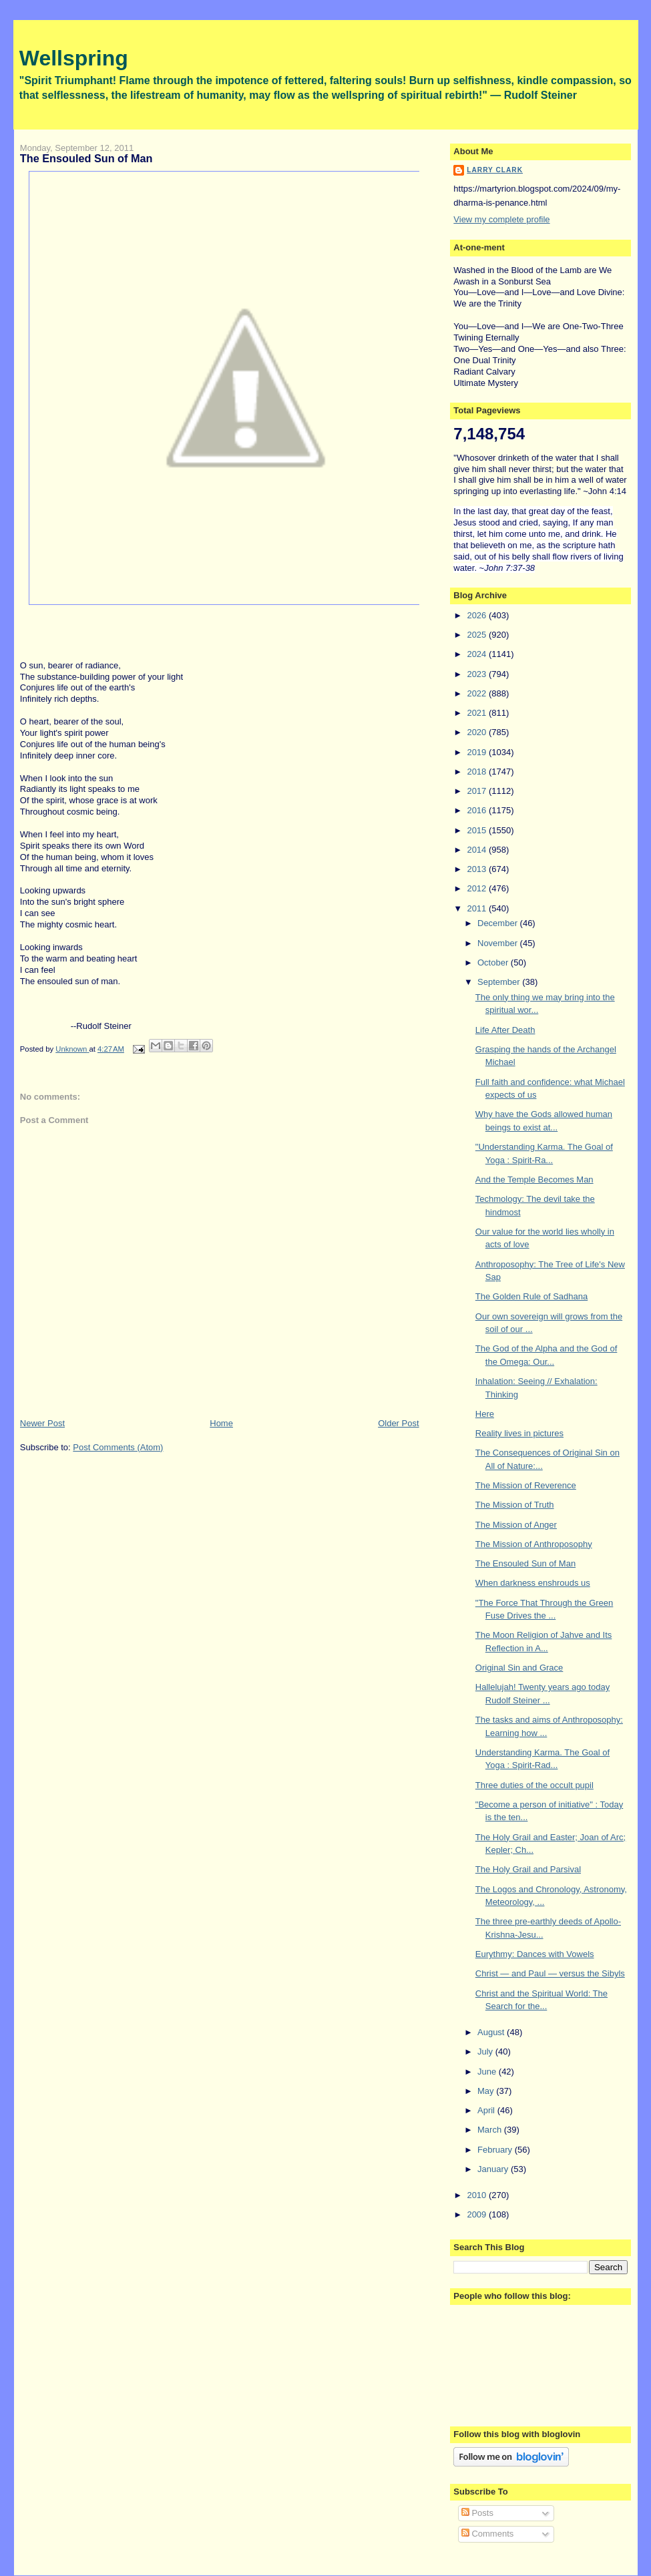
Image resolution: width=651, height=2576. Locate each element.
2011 (478, 908)
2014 (478, 850)
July (486, 2052)
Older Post (398, 1423)
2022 (478, 693)
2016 (478, 810)
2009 (478, 2214)
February (496, 2150)
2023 (478, 674)
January (494, 2169)
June (488, 2072)
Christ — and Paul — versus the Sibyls (550, 1973)
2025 (478, 635)
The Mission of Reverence (525, 1485)
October (494, 962)
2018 (478, 772)
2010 (478, 2195)
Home (221, 1423)
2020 (478, 732)
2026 (478, 615)
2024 (478, 654)
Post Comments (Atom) (118, 1447)
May (486, 2091)
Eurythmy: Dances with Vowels (534, 1954)
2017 (478, 791)
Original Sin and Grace (519, 1668)
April (487, 2110)
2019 (478, 752)
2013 (478, 869)
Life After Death (505, 1030)
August (492, 2032)
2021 (478, 713)
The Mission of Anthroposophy (533, 1544)
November (498, 943)
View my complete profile (501, 219)
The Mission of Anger (516, 1525)
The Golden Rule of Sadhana (531, 1296)
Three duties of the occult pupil (534, 1785)
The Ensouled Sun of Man (525, 1563)
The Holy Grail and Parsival (528, 1869)
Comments (487, 2534)
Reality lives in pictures (519, 1433)
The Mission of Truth (514, 1505)
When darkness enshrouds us (532, 1583)
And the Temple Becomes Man (534, 1179)
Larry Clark (495, 170)
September (499, 982)
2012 (478, 888)
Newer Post (42, 1423)
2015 (478, 830)
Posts (477, 2513)
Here (484, 1414)
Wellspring (73, 58)
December (498, 923)
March (490, 2130)
